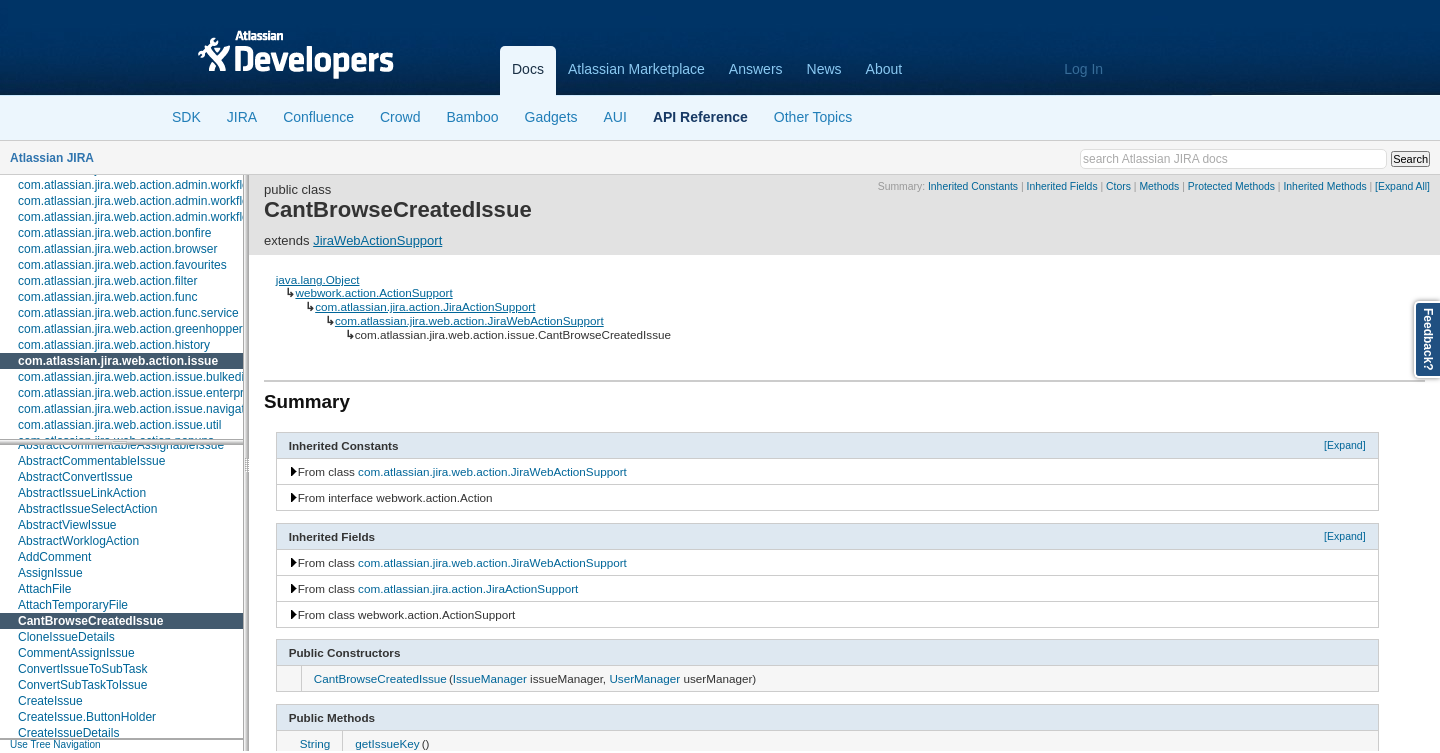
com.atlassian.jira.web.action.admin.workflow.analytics (162, 185)
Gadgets (551, 117)
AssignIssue (50, 573)
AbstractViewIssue (67, 525)
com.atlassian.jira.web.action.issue (118, 361)
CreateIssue (50, 701)
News (824, 69)
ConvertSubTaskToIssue (82, 685)
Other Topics (813, 117)
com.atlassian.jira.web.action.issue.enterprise (138, 393)
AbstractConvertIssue (75, 477)
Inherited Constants (973, 186)
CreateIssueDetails (68, 733)
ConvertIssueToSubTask (82, 669)
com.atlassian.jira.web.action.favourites (122, 265)
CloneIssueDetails (66, 637)
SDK (186, 117)
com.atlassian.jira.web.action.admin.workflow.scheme (160, 201)
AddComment (54, 557)
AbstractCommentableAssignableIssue (121, 445)
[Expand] (1345, 445)
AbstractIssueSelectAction (87, 509)
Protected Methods (1231, 186)
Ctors (1118, 186)
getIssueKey (387, 743)
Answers (756, 69)
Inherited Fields (1062, 186)
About (884, 69)
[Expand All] (1402, 186)
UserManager (644, 678)
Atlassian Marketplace (636, 69)
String (315, 743)
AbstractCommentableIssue (91, 461)
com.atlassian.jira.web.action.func (107, 297)
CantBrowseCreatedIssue (90, 621)
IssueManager (490, 678)
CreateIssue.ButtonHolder (87, 717)
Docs (528, 69)
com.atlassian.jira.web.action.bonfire (114, 233)
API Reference (700, 117)
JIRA (242, 117)
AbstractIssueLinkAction (82, 493)
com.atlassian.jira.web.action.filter (107, 281)
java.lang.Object (318, 279)
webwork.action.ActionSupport (373, 292)
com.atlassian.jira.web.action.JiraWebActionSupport (469, 320)
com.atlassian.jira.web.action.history (114, 345)
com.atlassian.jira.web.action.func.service (128, 313)
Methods (1159, 186)
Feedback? (1428, 339)
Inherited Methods (1324, 186)
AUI (615, 117)
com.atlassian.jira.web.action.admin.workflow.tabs (150, 217)
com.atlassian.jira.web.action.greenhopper (130, 329)
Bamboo (472, 117)
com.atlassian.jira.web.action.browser (117, 249)
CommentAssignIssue (76, 653)
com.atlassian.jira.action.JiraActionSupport (425, 306)
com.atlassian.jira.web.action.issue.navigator (136, 409)
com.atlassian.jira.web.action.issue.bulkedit (132, 377)
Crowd (400, 117)
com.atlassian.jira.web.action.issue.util (119, 425)
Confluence (318, 117)
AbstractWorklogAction (78, 541)
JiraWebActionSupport (377, 240)
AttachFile (44, 589)
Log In (1083, 69)
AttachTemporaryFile (73, 605)
